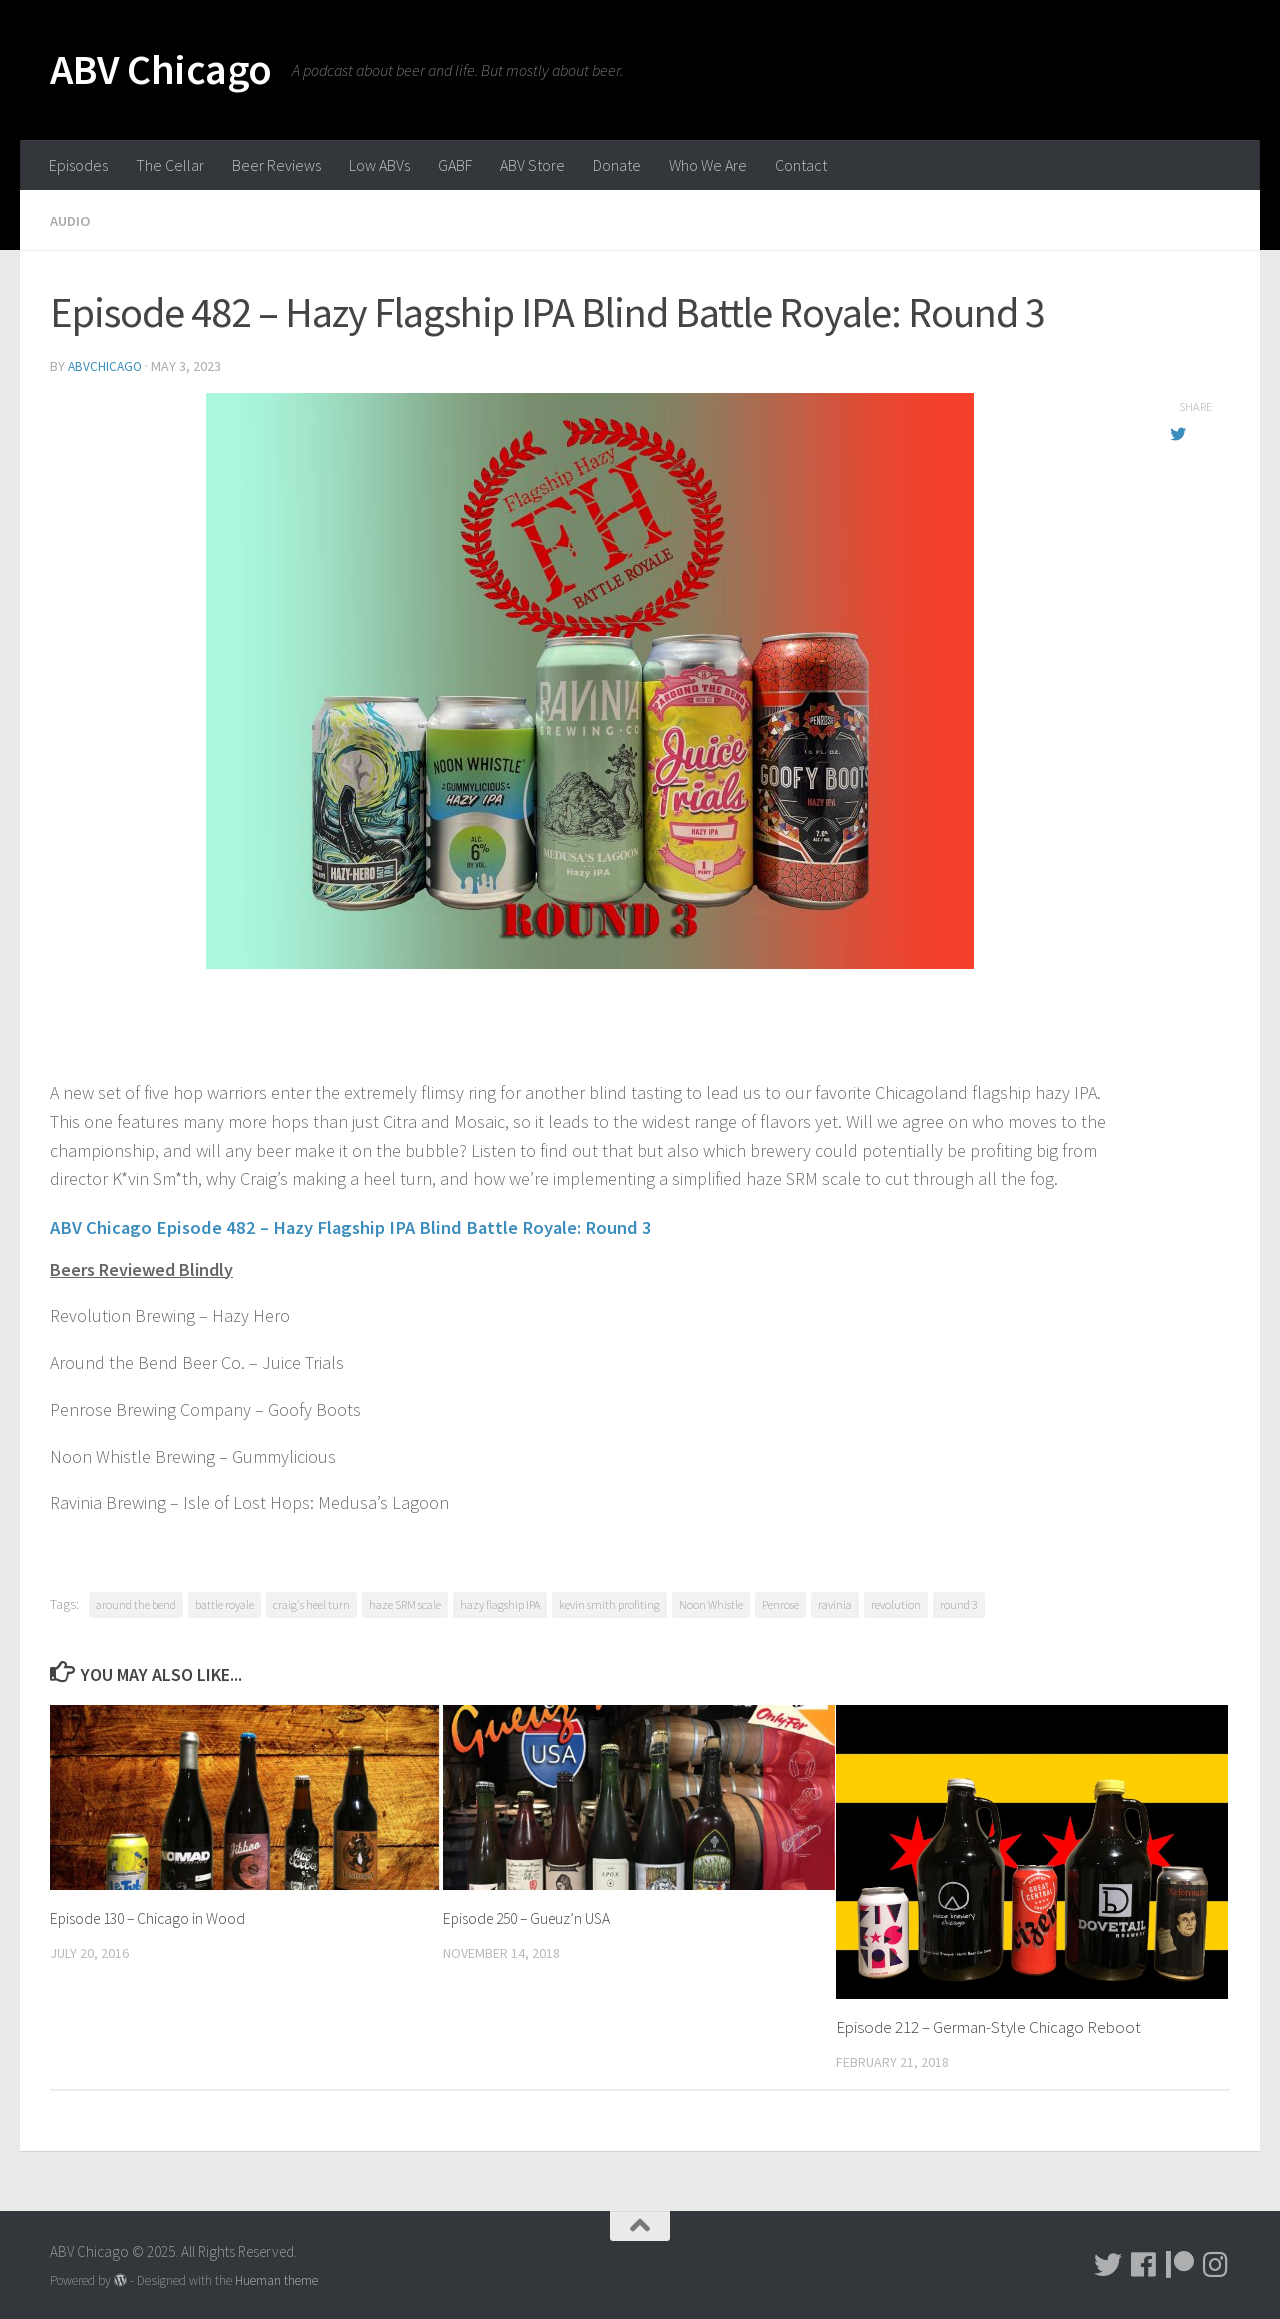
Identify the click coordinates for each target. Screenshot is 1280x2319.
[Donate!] (1180, 2261)
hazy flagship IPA (500, 1601)
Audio (72, 220)
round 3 (959, 1601)
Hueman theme (276, 2276)
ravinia (835, 1601)
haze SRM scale (405, 1601)
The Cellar (170, 165)
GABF (455, 165)
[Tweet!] (1108, 2261)
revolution (896, 1601)
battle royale (224, 1601)
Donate (617, 165)
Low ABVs (379, 165)
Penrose (780, 1601)
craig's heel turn (311, 1601)
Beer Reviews (276, 165)
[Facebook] (1144, 2261)
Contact (801, 165)
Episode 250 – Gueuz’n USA (535, 1915)
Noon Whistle (711, 1601)
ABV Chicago (161, 69)
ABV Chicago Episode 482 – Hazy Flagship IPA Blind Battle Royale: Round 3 (413, 1223)
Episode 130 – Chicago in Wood (155, 1915)
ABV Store (532, 165)
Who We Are (708, 165)
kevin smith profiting (609, 1601)
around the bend (136, 1601)
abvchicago (106, 365)
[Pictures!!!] (1216, 2261)
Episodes (78, 165)
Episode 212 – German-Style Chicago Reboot (988, 2024)
